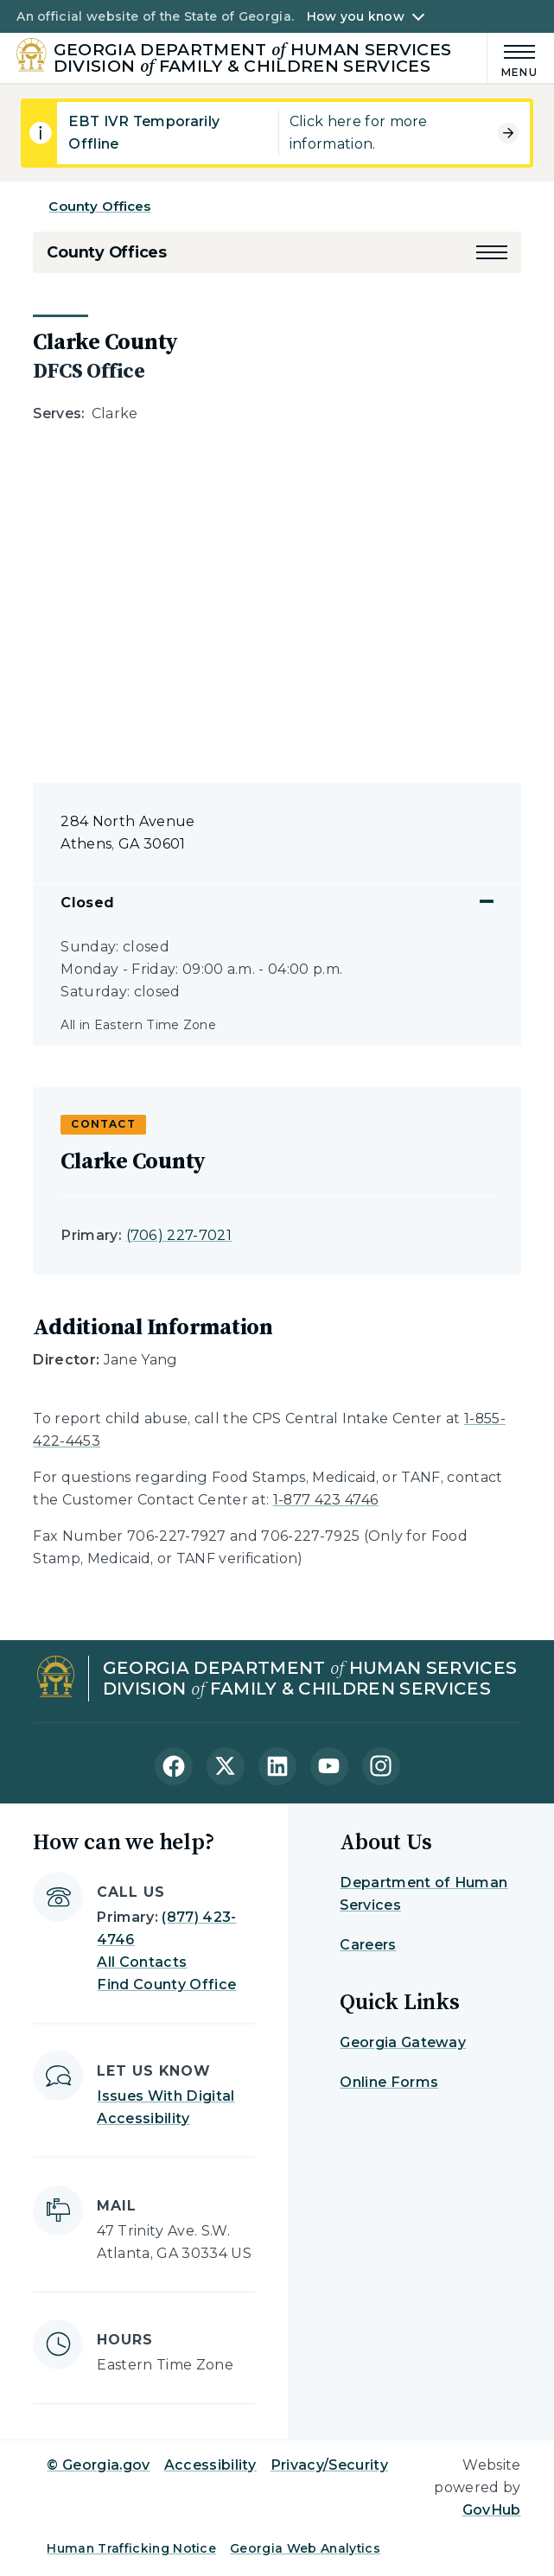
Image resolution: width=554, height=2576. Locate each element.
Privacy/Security (329, 2465)
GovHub (491, 2510)
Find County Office (166, 1984)
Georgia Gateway (403, 2042)
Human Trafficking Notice (131, 2548)
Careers (368, 1945)
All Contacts (142, 1962)
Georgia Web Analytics (305, 2548)
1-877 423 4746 (326, 1500)
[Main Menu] (512, 58)
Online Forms (389, 2082)
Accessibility (210, 2465)
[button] (491, 252)
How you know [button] (355, 16)
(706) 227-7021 (179, 1235)
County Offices (99, 206)
